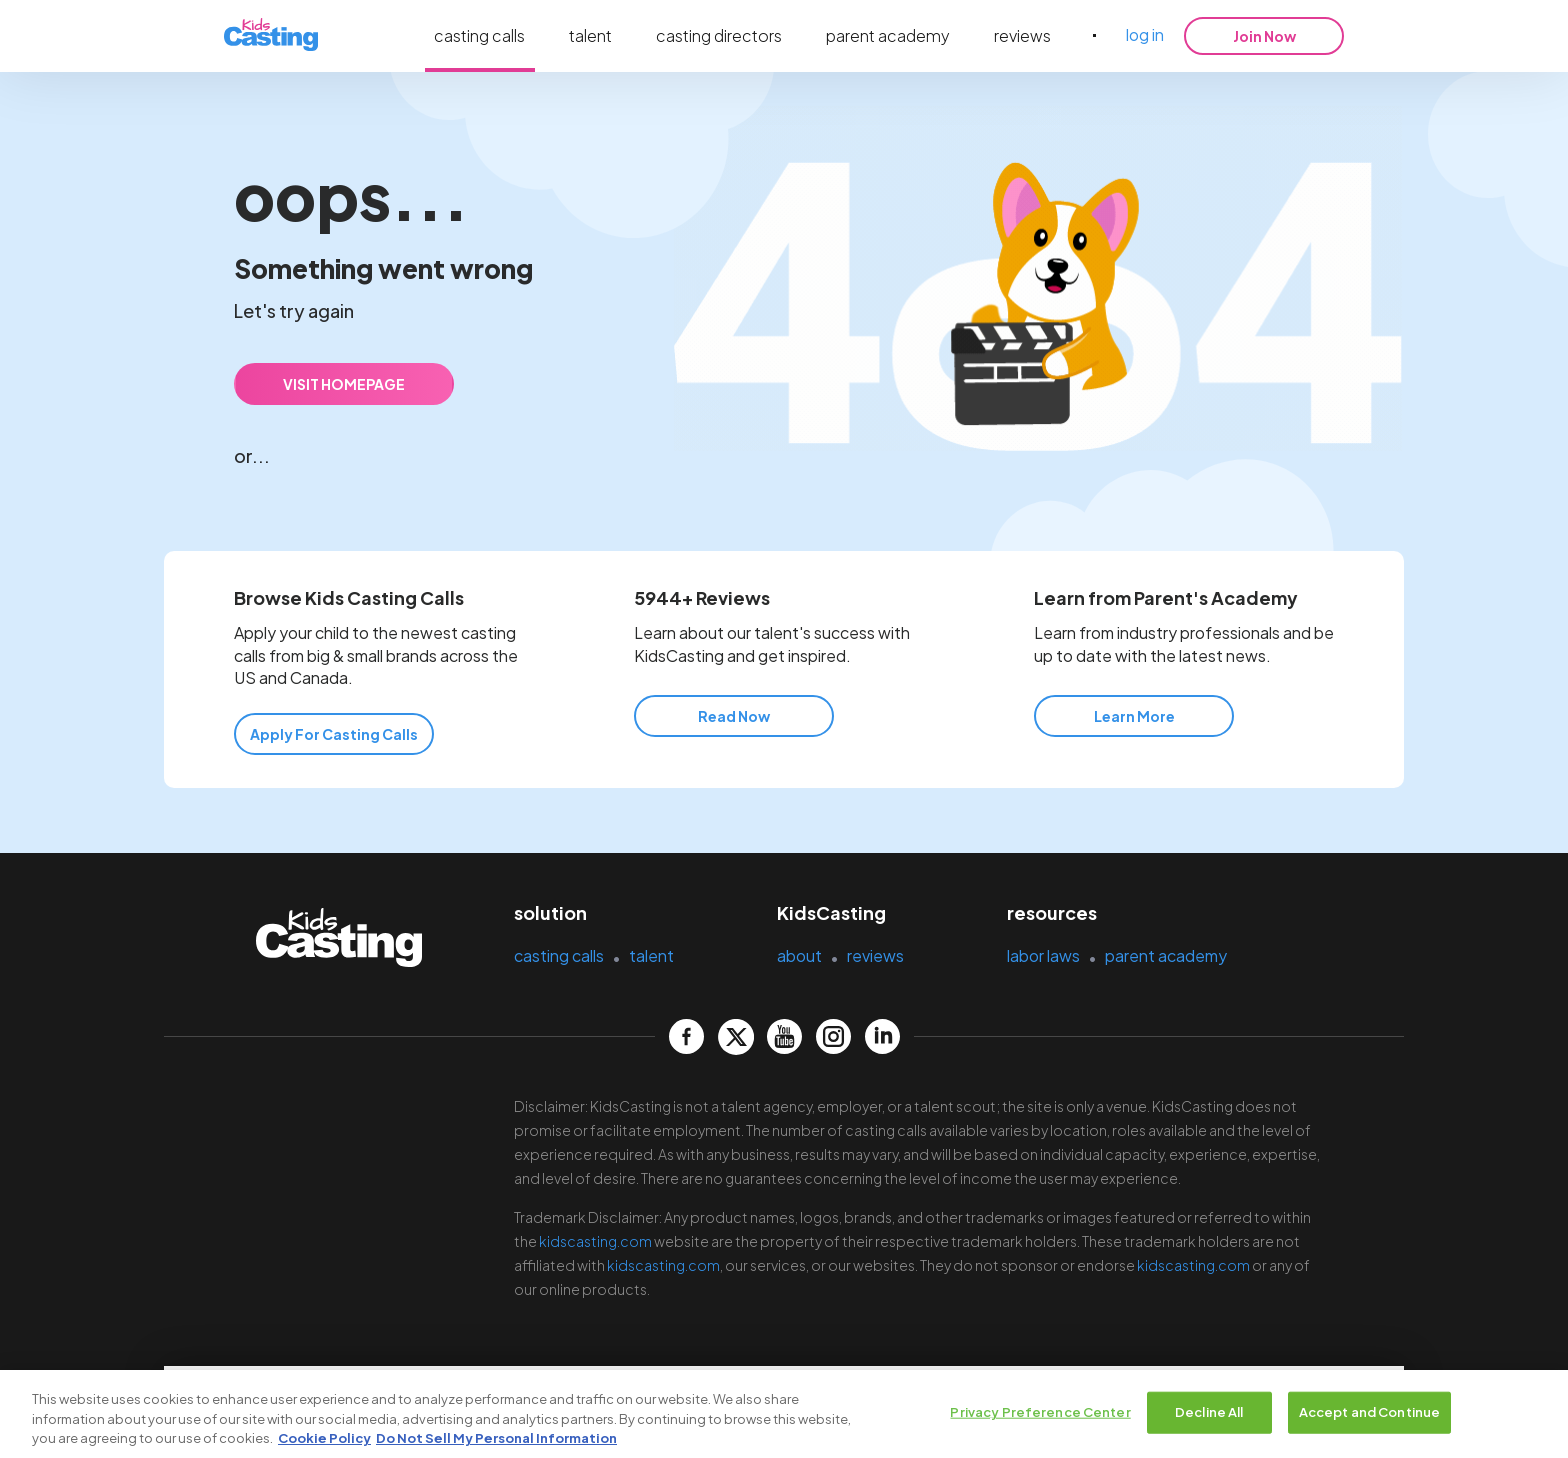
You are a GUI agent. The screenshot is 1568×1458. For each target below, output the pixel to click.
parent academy (888, 35)
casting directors (719, 35)
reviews (1022, 35)
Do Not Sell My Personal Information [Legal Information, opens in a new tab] (496, 1441)
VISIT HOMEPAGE (344, 384)
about (799, 955)
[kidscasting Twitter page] (735, 1036)
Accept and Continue (1369, 1415)
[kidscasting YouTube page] (784, 1036)
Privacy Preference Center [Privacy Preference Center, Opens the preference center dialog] (1040, 1415)
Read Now (734, 716)
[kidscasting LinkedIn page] (882, 1036)
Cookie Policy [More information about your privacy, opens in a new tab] (324, 1441)
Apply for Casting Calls (334, 734)
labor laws (1043, 955)
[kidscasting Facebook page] (686, 1036)
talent (590, 35)
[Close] (1536, 1415)
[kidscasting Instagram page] (833, 1036)
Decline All (1209, 1415)
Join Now (1264, 36)
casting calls (479, 35)
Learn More (1134, 716)
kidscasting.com (595, 1241)
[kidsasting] (271, 35)
